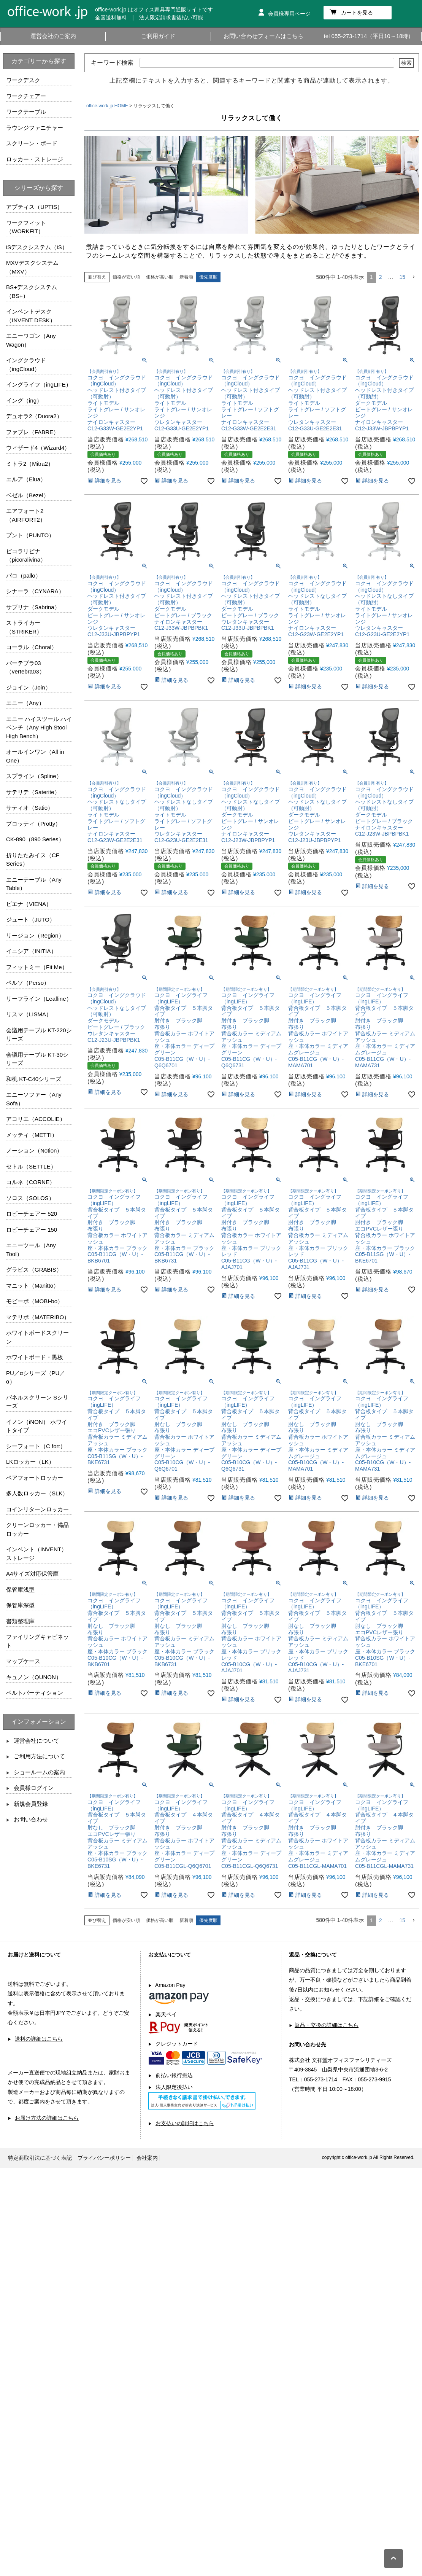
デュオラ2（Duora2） (34, 416)
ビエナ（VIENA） (29, 904)
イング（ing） (24, 400)
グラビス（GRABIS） (34, 1269)
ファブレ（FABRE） (32, 432)
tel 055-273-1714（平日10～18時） (369, 36)
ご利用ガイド (158, 36)
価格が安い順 (126, 277)
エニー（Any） (25, 703)
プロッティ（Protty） (33, 823)
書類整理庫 (20, 1621)
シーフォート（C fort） (36, 1446)
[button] (413, 277)
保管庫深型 (20, 1605)
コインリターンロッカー (37, 1509)
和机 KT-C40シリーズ (33, 1079)
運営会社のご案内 (53, 36)
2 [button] (380, 277)
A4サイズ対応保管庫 (32, 1573)
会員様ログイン (34, 1788)
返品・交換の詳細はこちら (327, 2025)
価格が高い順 (159, 277)
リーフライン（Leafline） (39, 998)
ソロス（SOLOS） (30, 1198)
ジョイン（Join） (28, 687)
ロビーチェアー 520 (31, 1213)
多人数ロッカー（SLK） (37, 1493)
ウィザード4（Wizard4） (38, 447)
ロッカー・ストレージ (34, 159)
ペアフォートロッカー (34, 1477)
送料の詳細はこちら (39, 2039)
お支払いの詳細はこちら (184, 2123)
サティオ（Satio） (29, 807)
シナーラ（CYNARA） (35, 591)
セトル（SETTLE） (31, 1166)
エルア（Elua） (26, 479)
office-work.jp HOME (107, 105)
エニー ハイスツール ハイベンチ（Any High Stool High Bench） (39, 727)
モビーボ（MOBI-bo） (34, 1301)
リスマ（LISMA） (29, 1014)
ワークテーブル (26, 111)
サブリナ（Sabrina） (33, 607)
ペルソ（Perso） (27, 982)
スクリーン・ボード (31, 143)
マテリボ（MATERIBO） (38, 1317)
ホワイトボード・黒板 (34, 1357)
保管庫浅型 (20, 1589)
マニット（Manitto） (32, 1285)
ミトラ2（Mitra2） (30, 463)
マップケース (23, 1661)
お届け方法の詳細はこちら (47, 2118)
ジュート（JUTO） (30, 919)
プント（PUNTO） (30, 535)
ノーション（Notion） (34, 1150)
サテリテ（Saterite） (33, 792)
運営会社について (36, 1740)
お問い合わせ (31, 1819)
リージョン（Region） (35, 935)
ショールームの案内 (39, 1772)
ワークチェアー (26, 96)
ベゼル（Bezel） (27, 495)
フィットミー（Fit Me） (37, 967)
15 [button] (402, 277)
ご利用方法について (39, 1756)
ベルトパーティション (34, 1692)
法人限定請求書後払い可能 (171, 17)
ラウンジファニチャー (34, 127)
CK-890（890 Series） (35, 839)
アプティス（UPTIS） (34, 207)
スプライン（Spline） (34, 776)
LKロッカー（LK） (30, 1461)
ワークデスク (23, 80)
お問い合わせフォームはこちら (263, 36)
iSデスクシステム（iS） (37, 247)
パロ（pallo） (23, 575)
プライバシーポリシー (104, 2158)
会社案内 (147, 2158)
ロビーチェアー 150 (31, 1229)
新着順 (186, 277)
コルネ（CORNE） (30, 1182)
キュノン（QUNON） (34, 1677)
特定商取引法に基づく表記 (40, 2158)
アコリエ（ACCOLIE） (35, 1119)
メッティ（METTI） (31, 1135)
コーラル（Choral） (31, 647)
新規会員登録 (31, 1804)
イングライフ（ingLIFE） (38, 384)
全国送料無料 (111, 17)
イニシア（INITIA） (31, 951)
